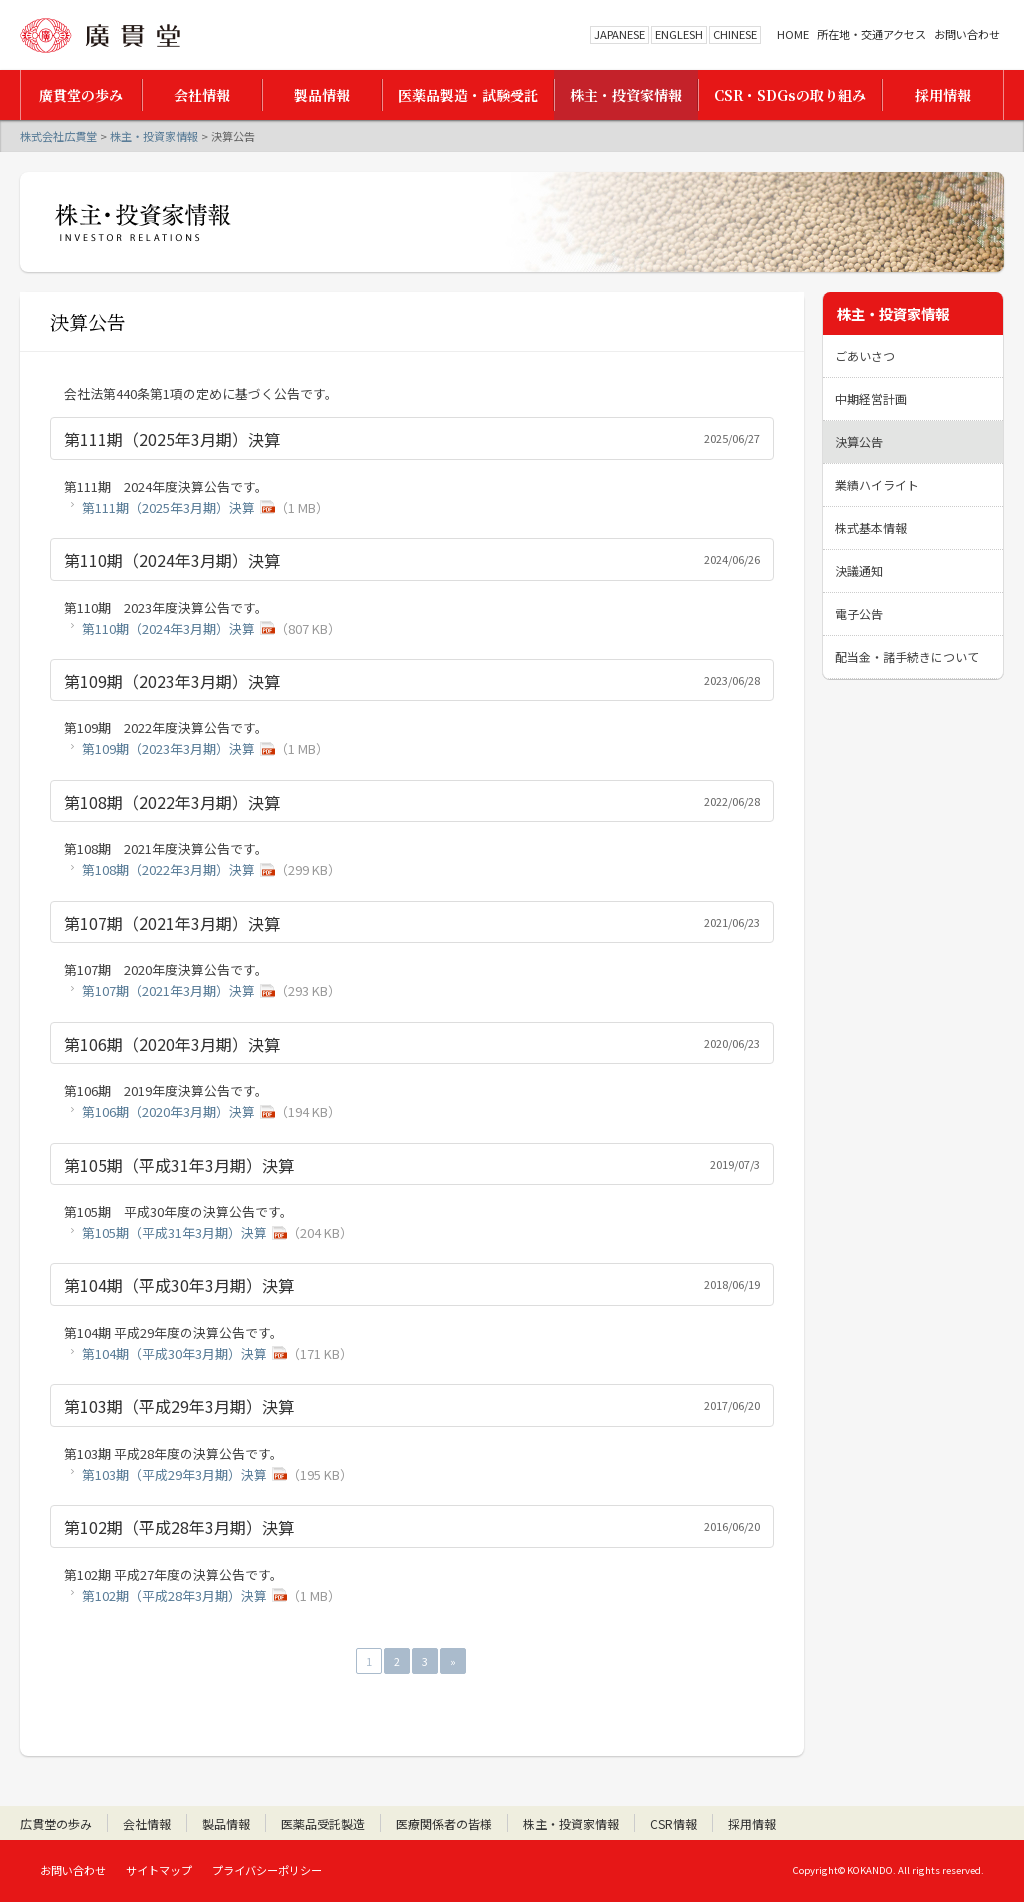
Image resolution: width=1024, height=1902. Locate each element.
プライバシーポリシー (267, 1870)
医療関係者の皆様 (444, 1823)
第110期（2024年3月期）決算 (168, 628)
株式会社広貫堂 (100, 35)
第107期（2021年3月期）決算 (168, 990)
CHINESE (735, 34)
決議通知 (859, 570)
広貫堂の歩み (56, 1823)
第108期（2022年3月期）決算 (168, 869)
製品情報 (226, 1823)
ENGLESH (679, 34)
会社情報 (147, 1823)
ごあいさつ (865, 355)
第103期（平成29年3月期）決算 (174, 1474)
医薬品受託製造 (323, 1823)
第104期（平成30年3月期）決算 (174, 1353)
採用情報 (752, 1823)
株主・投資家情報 (154, 136)
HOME (793, 34)
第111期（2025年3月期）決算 (168, 507)
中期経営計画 (871, 398)
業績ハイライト (877, 484)
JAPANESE (619, 34)
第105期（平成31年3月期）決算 (174, 1232)
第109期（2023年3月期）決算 (168, 748)
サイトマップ (159, 1870)
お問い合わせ (967, 34)
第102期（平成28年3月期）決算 (174, 1595)
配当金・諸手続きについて (907, 656)
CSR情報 (673, 1823)
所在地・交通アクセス (871, 34)
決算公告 (859, 441)
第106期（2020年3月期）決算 (168, 1111)
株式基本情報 (871, 527)
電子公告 (859, 613)
